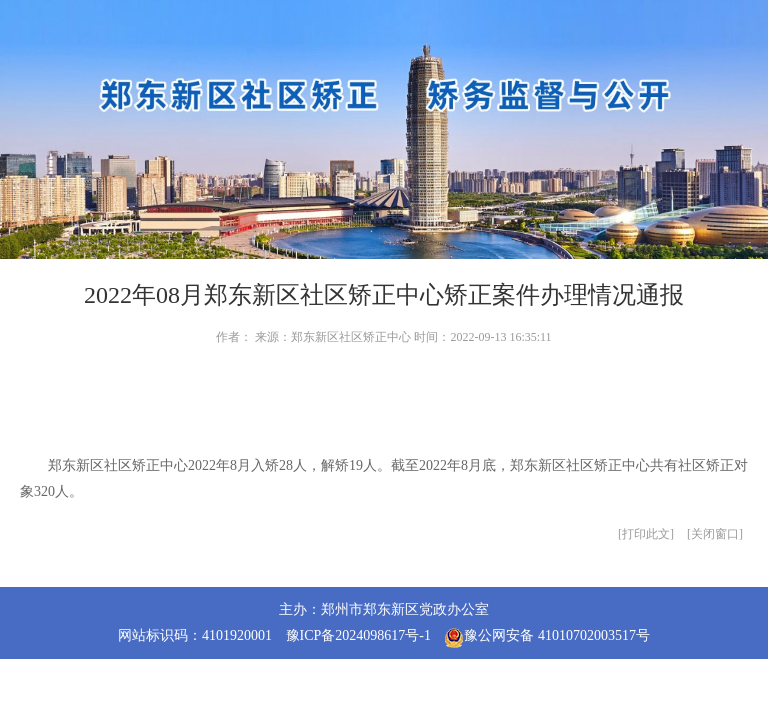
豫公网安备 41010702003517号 (547, 638)
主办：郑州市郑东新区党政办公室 (384, 609)
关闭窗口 (715, 534)
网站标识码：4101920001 (195, 635)
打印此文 (646, 534)
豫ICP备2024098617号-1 (358, 635)
